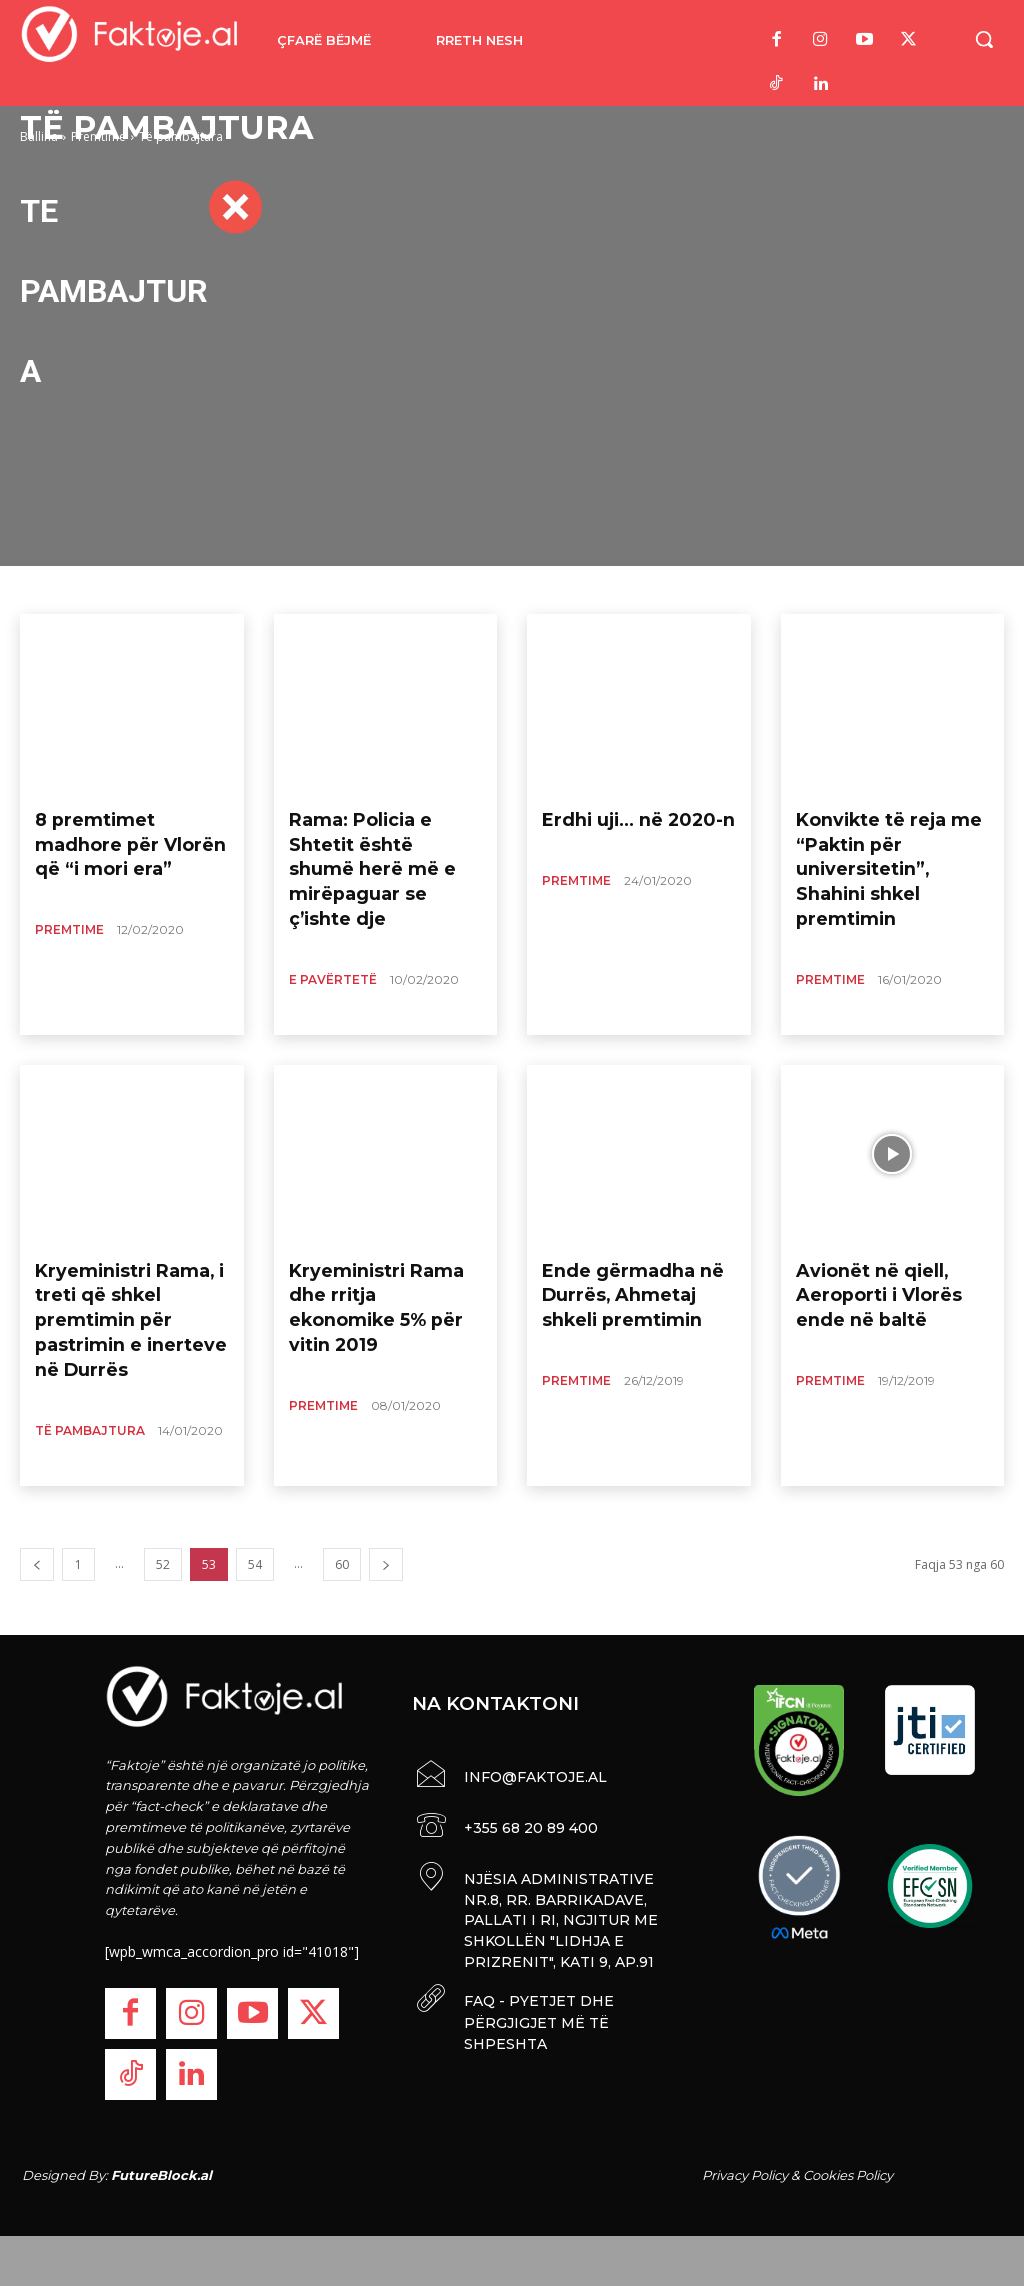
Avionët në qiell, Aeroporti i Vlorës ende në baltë (885, 1287)
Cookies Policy (848, 2175)
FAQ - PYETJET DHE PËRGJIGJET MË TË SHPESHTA (536, 2012)
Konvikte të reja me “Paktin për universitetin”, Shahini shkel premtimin (881, 846)
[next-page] (386, 1564)
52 (163, 1564)
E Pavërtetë (333, 933)
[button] (984, 39)
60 (342, 1564)
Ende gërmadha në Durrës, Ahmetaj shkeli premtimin (629, 1287)
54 (255, 1564)
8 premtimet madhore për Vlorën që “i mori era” (119, 836)
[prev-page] (37, 1564)
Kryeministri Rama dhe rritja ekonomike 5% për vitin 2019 (379, 1287)
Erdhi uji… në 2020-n (619, 817)
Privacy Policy (745, 2175)
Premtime (69, 914)
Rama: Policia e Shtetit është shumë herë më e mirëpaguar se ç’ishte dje (380, 846)
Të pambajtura (90, 1384)
